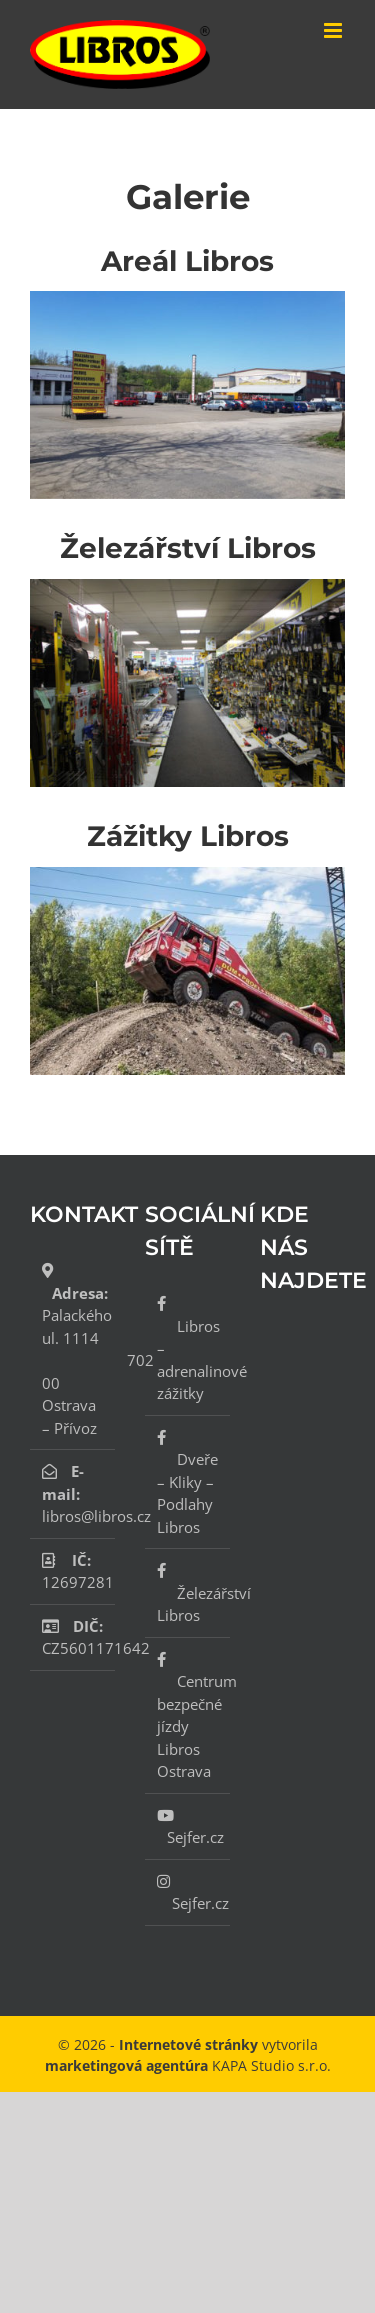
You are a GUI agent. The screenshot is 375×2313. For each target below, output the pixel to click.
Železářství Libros (188, 548)
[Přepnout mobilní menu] (334, 30)
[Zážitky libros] (187, 874)
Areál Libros (187, 261)
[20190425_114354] (187, 298)
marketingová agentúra (126, 2065)
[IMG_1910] (187, 586)
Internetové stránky (188, 2044)
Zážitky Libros (188, 836)
